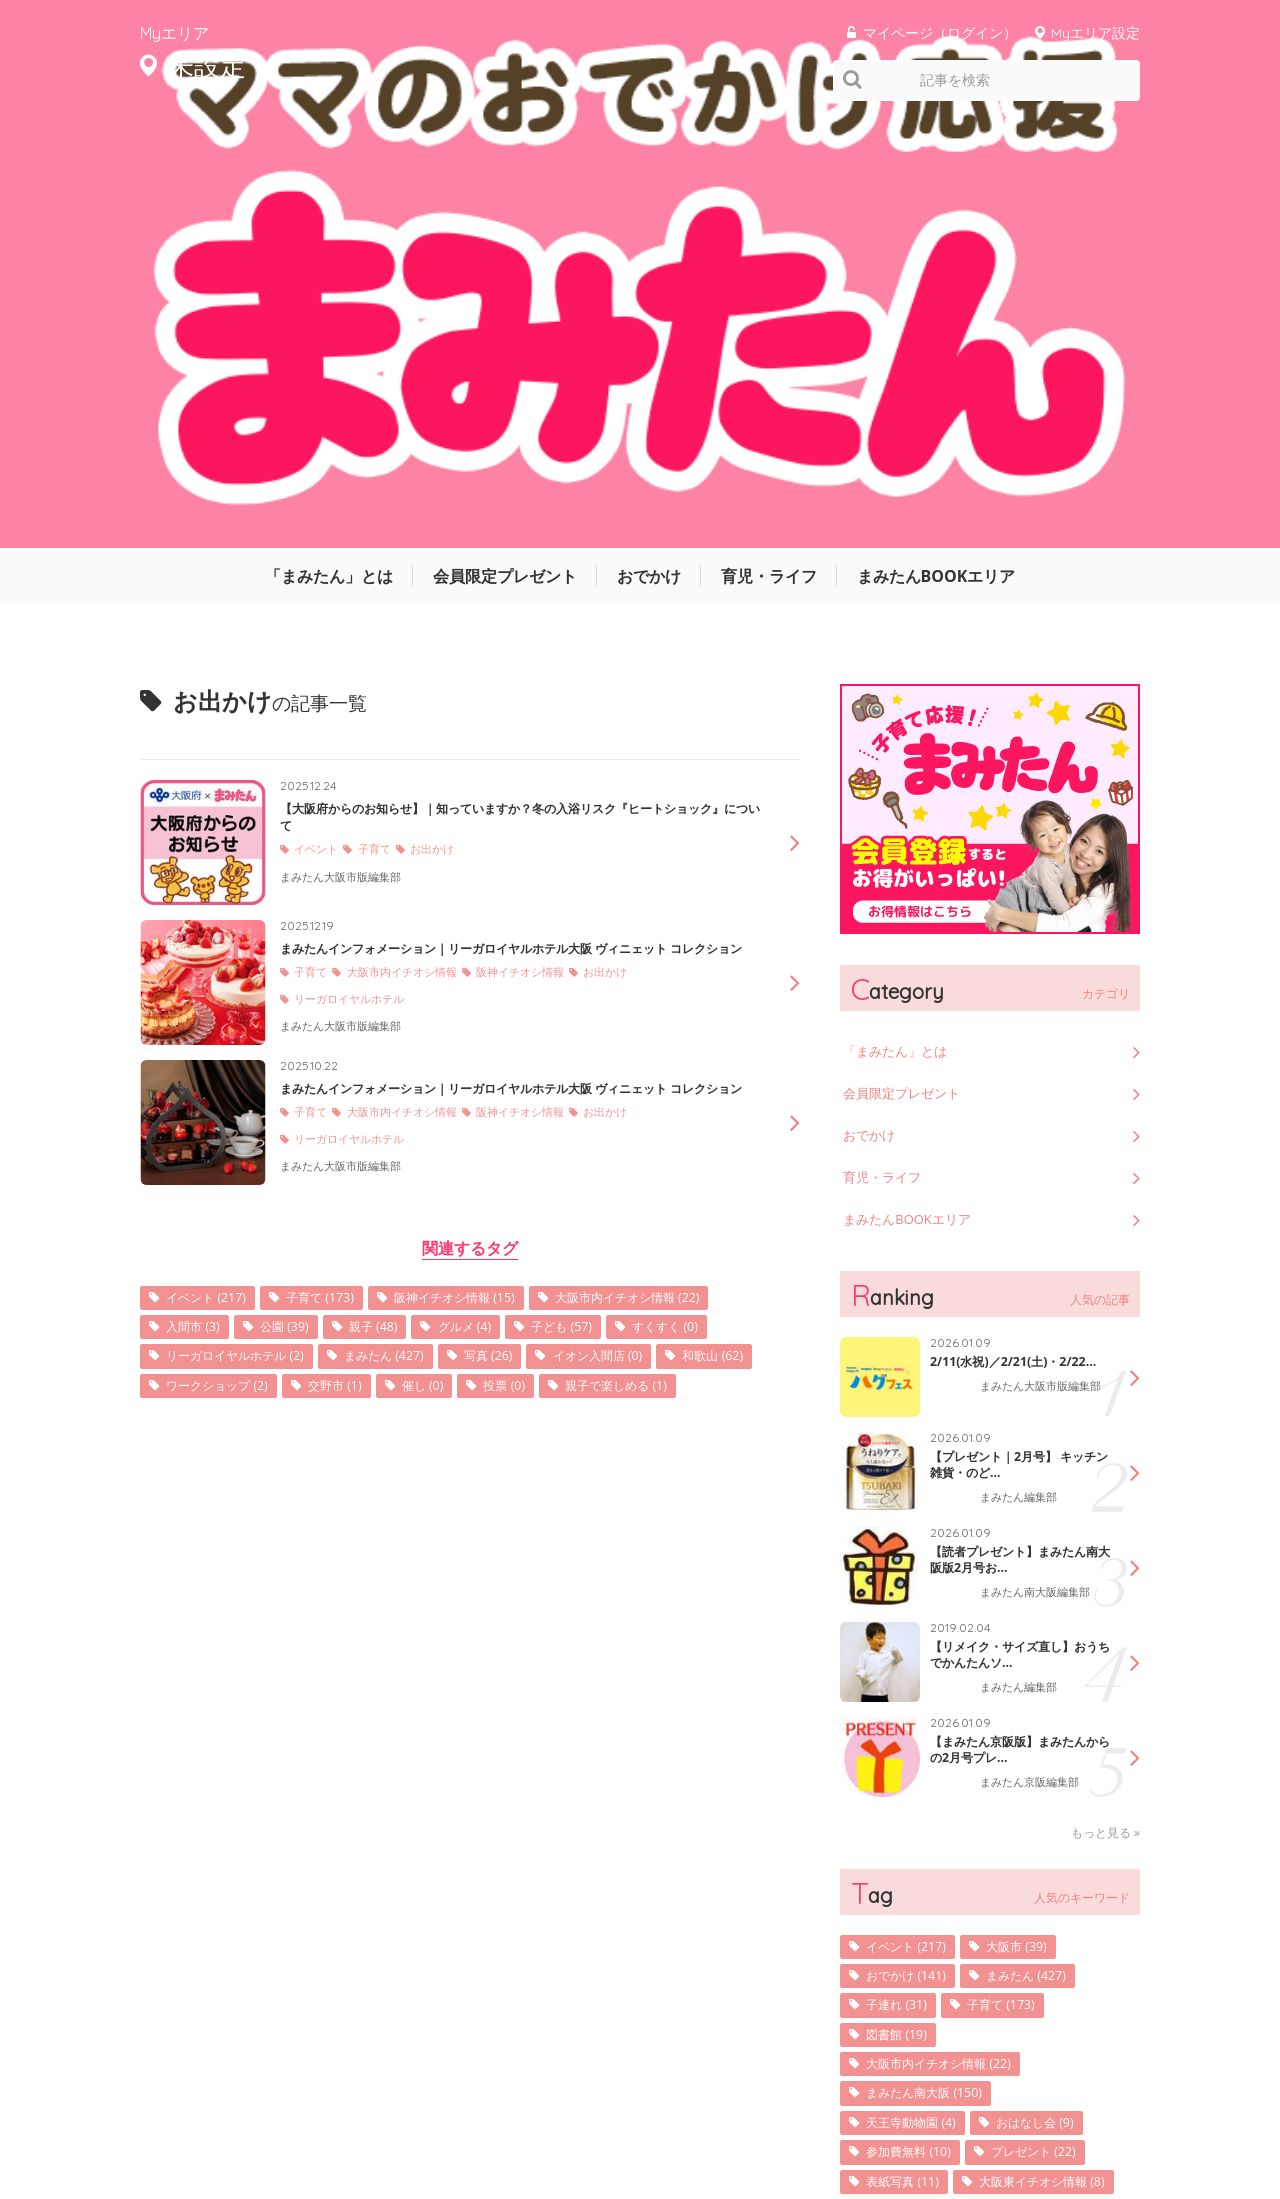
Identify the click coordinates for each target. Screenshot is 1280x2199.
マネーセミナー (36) (931, 1864)
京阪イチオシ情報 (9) (934, 1895)
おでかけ (649, 145)
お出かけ (446, 434)
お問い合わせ (990, 2122)
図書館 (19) (903, 1616)
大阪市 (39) (1037, 1523)
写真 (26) (196, 1002)
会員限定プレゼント (505, 145)
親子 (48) (608, 940)
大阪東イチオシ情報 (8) (941, 1802)
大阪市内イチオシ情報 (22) (252, 940)
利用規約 (900, 2122)
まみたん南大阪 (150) (935, 1678)
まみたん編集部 (1022, 1077)
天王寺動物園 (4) (920, 1709)
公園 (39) (510, 940)
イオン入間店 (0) (318, 1002)
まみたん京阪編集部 (1034, 1362)
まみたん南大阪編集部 (1040, 1172)
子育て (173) (341, 909)
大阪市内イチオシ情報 (413, 574)
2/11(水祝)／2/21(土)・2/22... (1004, 941)
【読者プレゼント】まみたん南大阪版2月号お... (1014, 1138)
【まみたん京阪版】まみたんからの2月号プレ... (1014, 1328)
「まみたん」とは (329, 145)
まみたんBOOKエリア (936, 145)
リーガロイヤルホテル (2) (478, 971)
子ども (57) (203, 971)
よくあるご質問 (1098, 2122)
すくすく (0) (318, 971)
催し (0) (192, 1033)
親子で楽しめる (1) (407, 1033)
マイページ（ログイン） (940, 32)
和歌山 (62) (447, 1002)
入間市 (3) (409, 940)
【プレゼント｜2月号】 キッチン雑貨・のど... (1020, 1043)
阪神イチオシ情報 (542, 574)
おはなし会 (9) (1059, 1709)
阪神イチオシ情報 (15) (492, 909)
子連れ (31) (903, 1585)
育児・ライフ (769, 145)
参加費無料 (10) (917, 1740)
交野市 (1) (715, 1002)
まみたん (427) (646, 971)
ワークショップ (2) (583, 1002)
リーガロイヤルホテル (356, 601)
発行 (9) (1080, 1802)
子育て (383, 434)
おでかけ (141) (914, 1554)
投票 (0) (282, 1033)
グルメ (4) (709, 940)
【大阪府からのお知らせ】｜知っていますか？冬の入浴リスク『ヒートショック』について (523, 393)
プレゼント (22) (1057, 1740)
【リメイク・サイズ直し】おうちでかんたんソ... (1014, 1233)
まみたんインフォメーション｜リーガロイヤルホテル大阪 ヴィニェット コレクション (514, 533)
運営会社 (720, 2122)
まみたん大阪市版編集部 (346, 461)
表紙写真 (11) (910, 1771)
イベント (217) (214, 909)
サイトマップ (810, 2122)
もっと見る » (1105, 1408)
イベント (320, 434)
